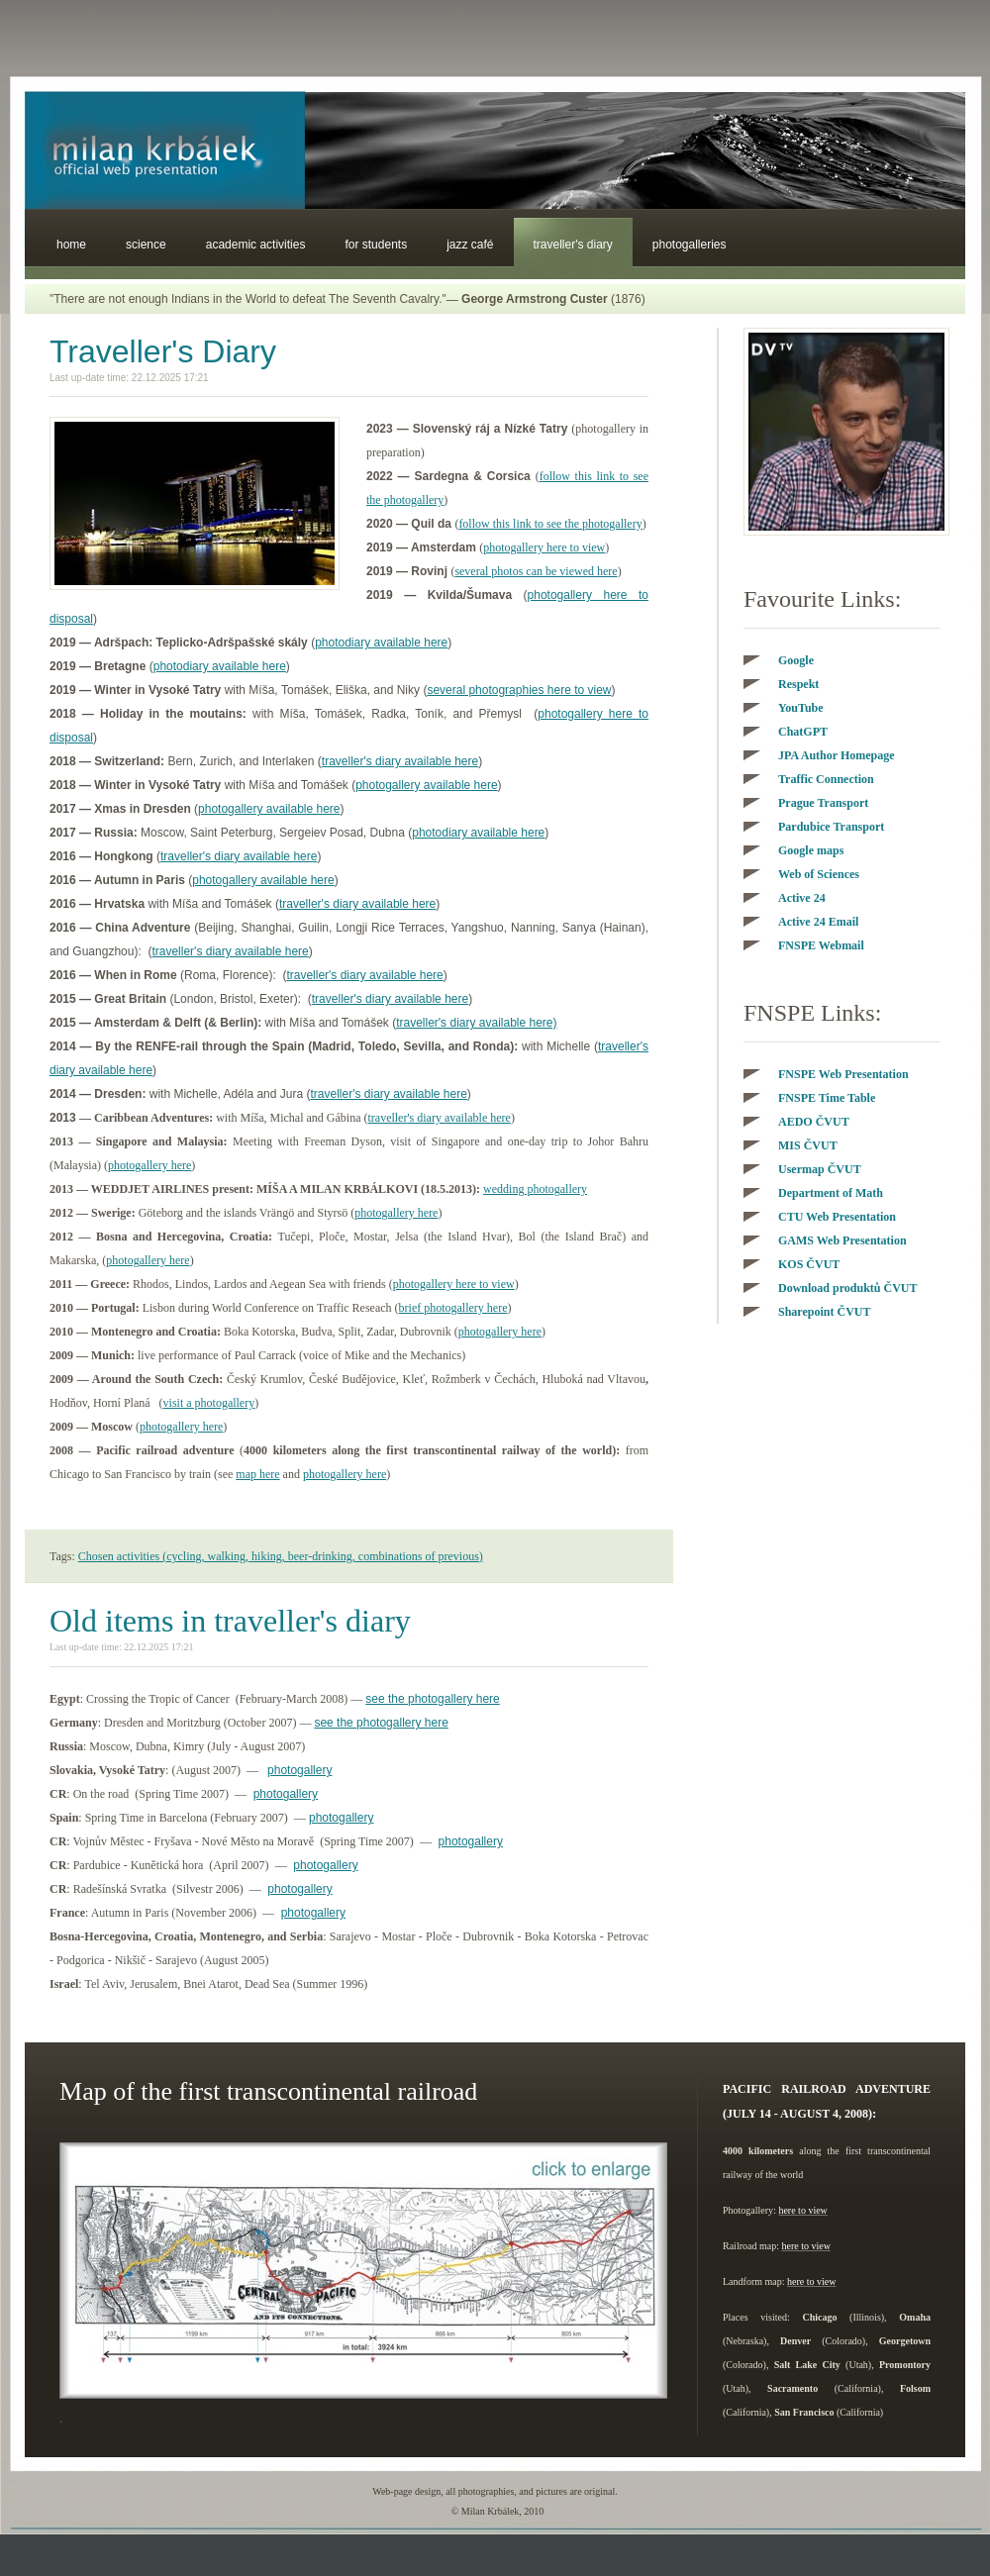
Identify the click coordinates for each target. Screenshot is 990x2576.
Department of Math (830, 1193)
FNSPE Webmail (821, 945)
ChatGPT (803, 732)
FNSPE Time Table (826, 1098)
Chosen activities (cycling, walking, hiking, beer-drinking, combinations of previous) (280, 1556)
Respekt (798, 684)
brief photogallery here (453, 1308)
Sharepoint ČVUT (824, 1312)
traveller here (438, 1118)
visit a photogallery (209, 1403)
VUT (808, 1145)
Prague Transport (823, 803)
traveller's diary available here (400, 761)
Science (146, 244)
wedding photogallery (535, 1189)
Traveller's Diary (573, 244)
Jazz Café (469, 244)
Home (71, 244)
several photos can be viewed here (535, 571)
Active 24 (802, 898)
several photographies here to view (519, 690)
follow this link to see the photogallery (550, 524)
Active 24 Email (818, 922)
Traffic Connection (826, 779)
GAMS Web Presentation (842, 1240)
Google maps (810, 850)
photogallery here (149, 1165)
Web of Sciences (818, 874)
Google (796, 660)
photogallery (299, 1770)
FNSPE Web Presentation (843, 1074)
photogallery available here (426, 785)
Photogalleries (689, 244)
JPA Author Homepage (836, 755)
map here (257, 1474)
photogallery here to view (544, 547)
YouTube (801, 708)
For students (376, 244)
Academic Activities (256, 244)
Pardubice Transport (831, 827)
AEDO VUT (813, 1122)
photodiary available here (381, 642)
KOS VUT (809, 1264)
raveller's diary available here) (477, 1023)
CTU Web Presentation (837, 1217)
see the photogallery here (432, 1699)
